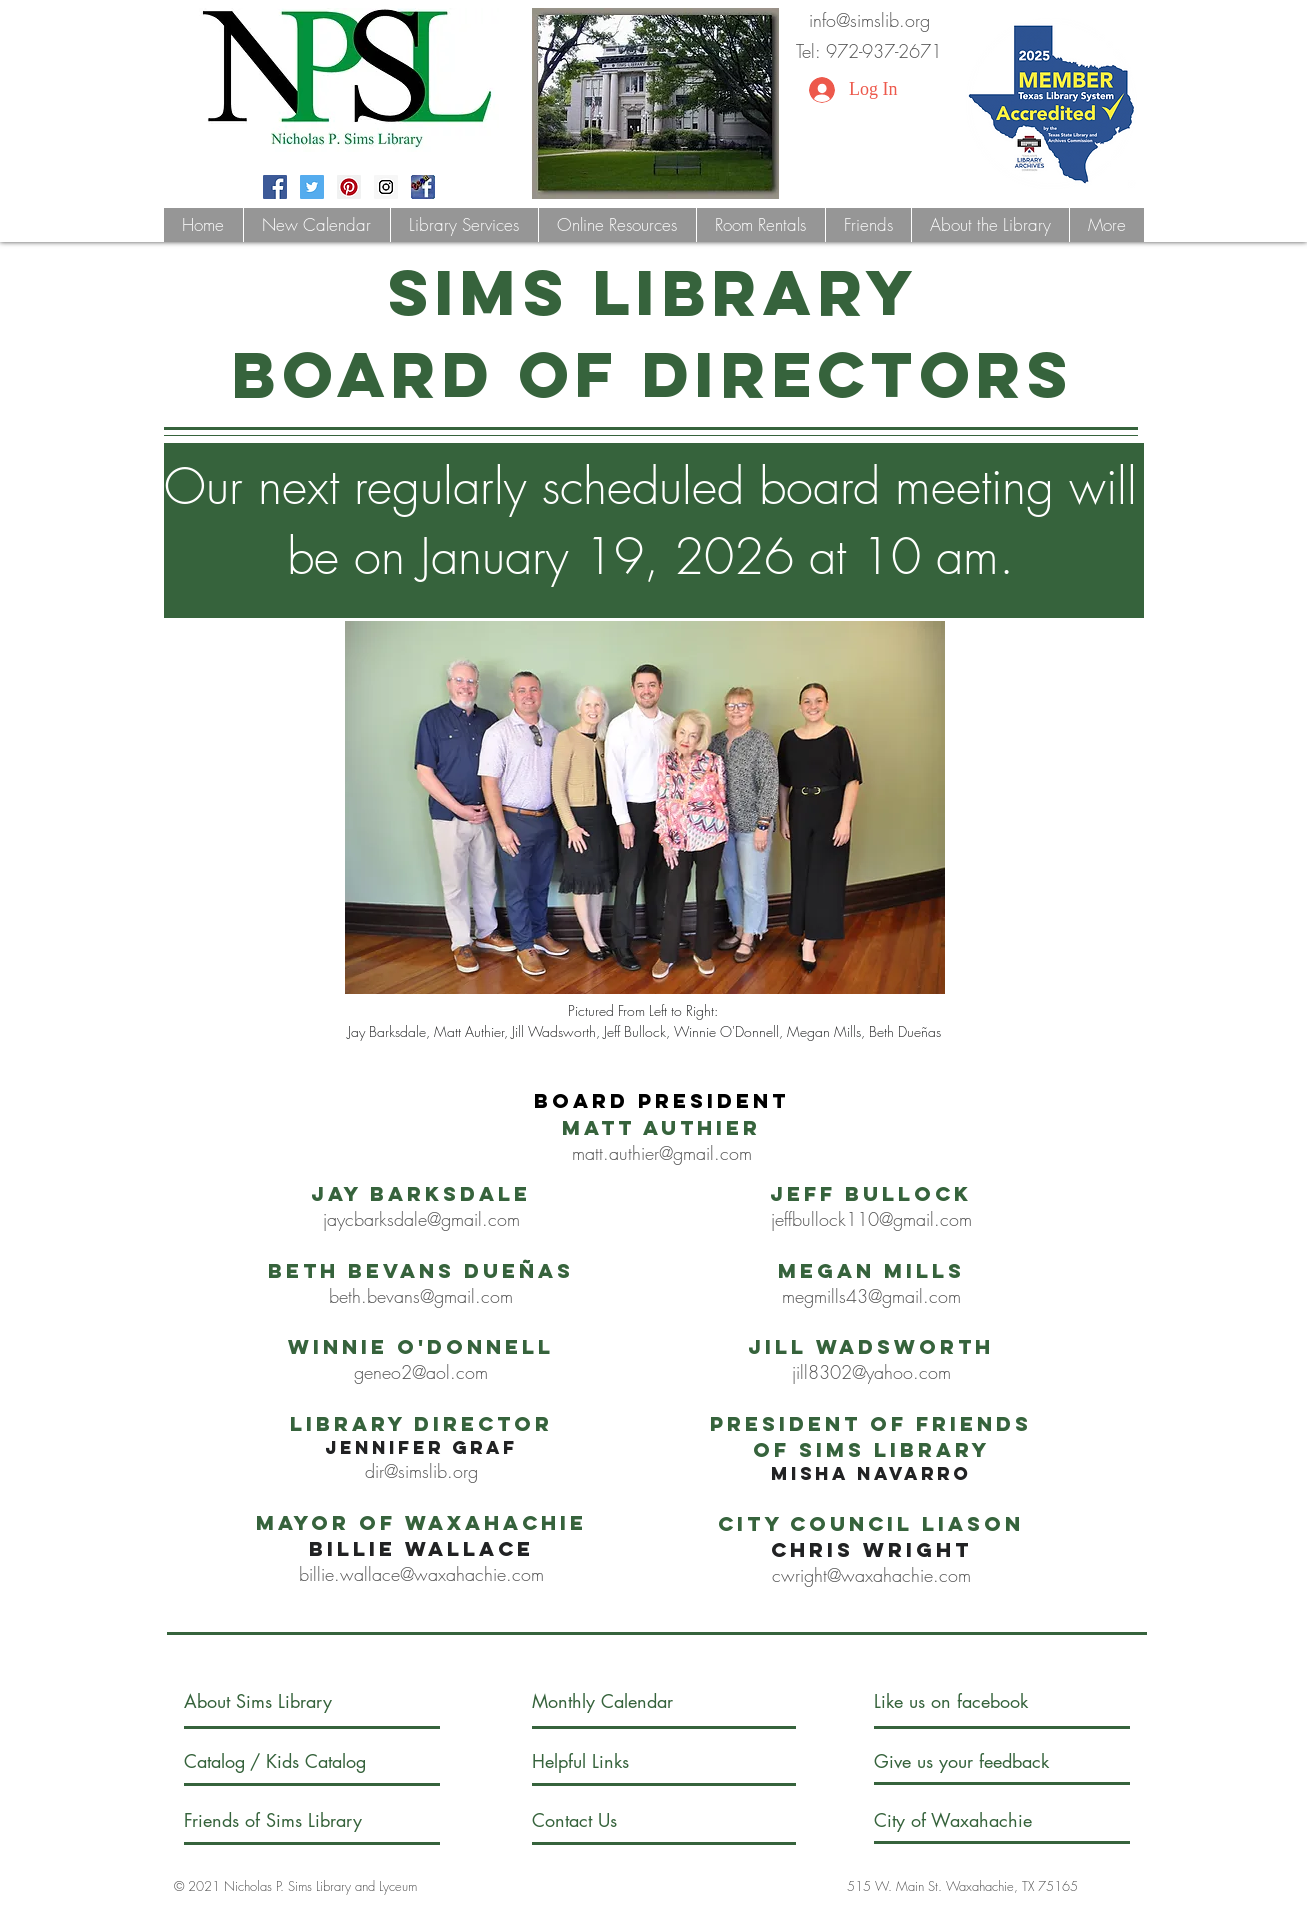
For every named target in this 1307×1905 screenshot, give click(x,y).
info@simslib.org (869, 20)
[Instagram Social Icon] (386, 187)
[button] (464, 225)
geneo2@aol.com (421, 1372)
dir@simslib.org (421, 1471)
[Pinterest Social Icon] (349, 187)
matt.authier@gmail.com (662, 1153)
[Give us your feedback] (982, 1761)
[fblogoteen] (423, 187)
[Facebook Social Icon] (275, 187)
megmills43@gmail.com (871, 1296)
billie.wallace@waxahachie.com (421, 1574)
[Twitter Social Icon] (312, 187)
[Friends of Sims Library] (300, 1820)
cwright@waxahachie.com (871, 1575)
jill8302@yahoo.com (871, 1372)
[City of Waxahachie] (970, 1820)
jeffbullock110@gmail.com (871, 1219)
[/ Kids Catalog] (325, 1761)
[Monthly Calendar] (619, 1701)
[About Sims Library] (280, 1701)
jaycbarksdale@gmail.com (421, 1219)
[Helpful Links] (589, 1761)
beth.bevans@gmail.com (421, 1296)
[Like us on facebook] (972, 1701)
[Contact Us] (607, 1820)
